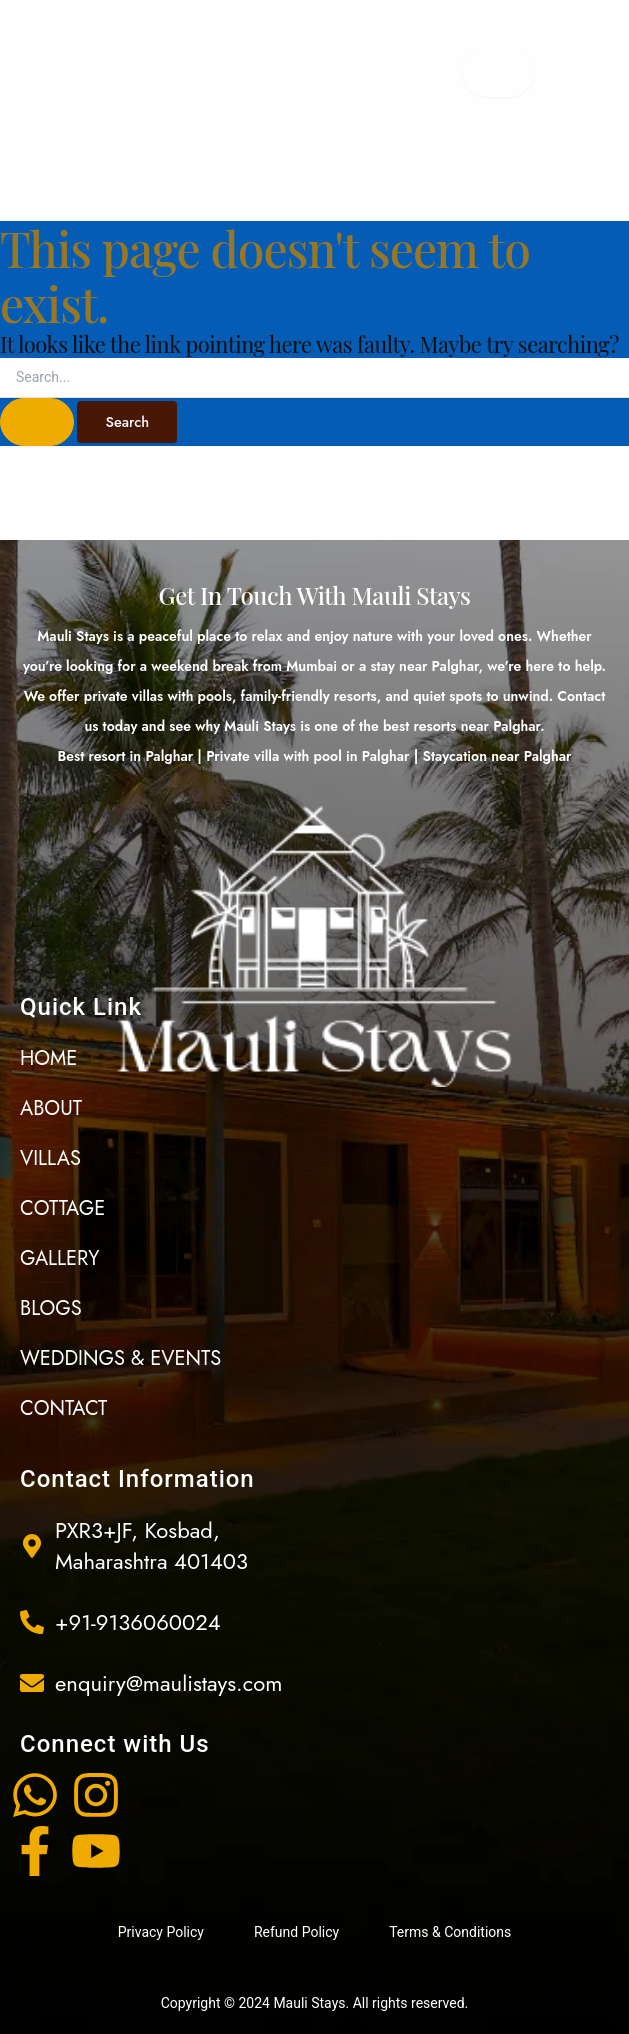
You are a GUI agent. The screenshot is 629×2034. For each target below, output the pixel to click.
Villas (50, 1158)
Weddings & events (120, 1358)
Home (48, 1058)
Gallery (60, 1258)
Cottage (62, 1208)
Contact (63, 1408)
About (51, 1108)
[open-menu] (498, 72)
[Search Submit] (37, 422)
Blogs (51, 1308)
